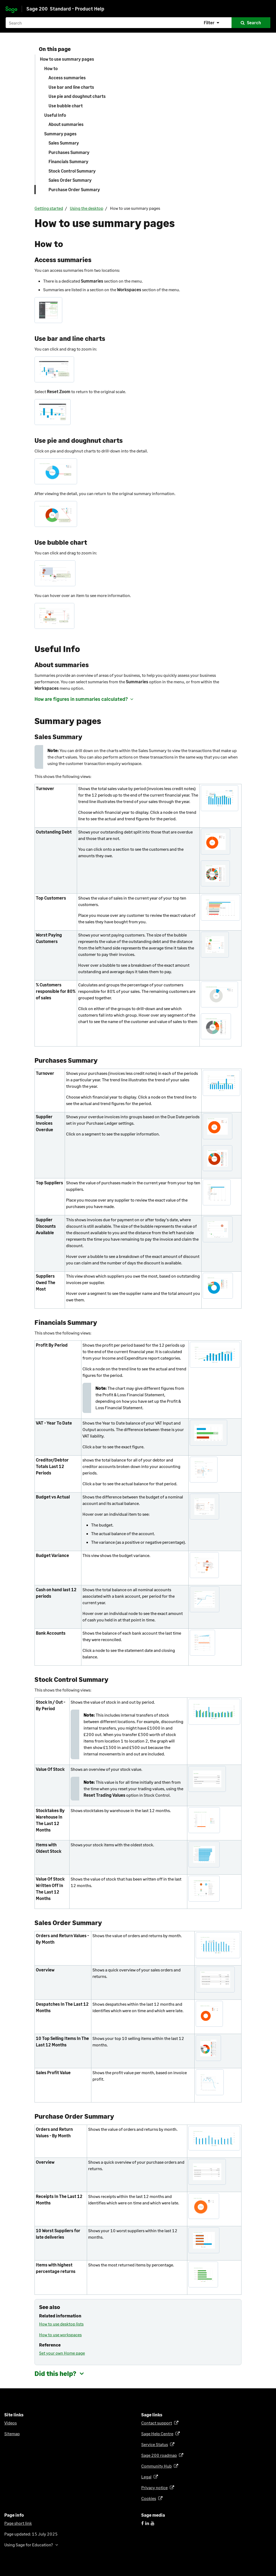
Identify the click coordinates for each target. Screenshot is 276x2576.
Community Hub (157, 2465)
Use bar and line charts (71, 87)
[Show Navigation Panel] (267, 6)
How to (51, 68)
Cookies (149, 2498)
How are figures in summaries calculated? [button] (81, 699)
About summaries (66, 124)
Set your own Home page (62, 2352)
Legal (147, 2476)
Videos (10, 2422)
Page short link (18, 2523)
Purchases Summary (69, 152)
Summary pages (60, 133)
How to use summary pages (67, 58)
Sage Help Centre (158, 2433)
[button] (212, 22)
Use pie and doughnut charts (77, 96)
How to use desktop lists (61, 2323)
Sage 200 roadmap (160, 2455)
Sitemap (12, 2433)
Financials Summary (68, 161)
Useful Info (55, 115)
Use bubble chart (66, 105)
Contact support (157, 2422)
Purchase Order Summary (74, 189)
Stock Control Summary (72, 170)
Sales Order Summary (70, 180)
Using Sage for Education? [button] (28, 2544)
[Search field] (138, 22)
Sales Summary (64, 142)
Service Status (155, 2444)
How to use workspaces (60, 2334)
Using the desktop (86, 208)
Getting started (48, 208)
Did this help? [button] (55, 2373)
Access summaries (67, 77)
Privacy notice (155, 2487)
